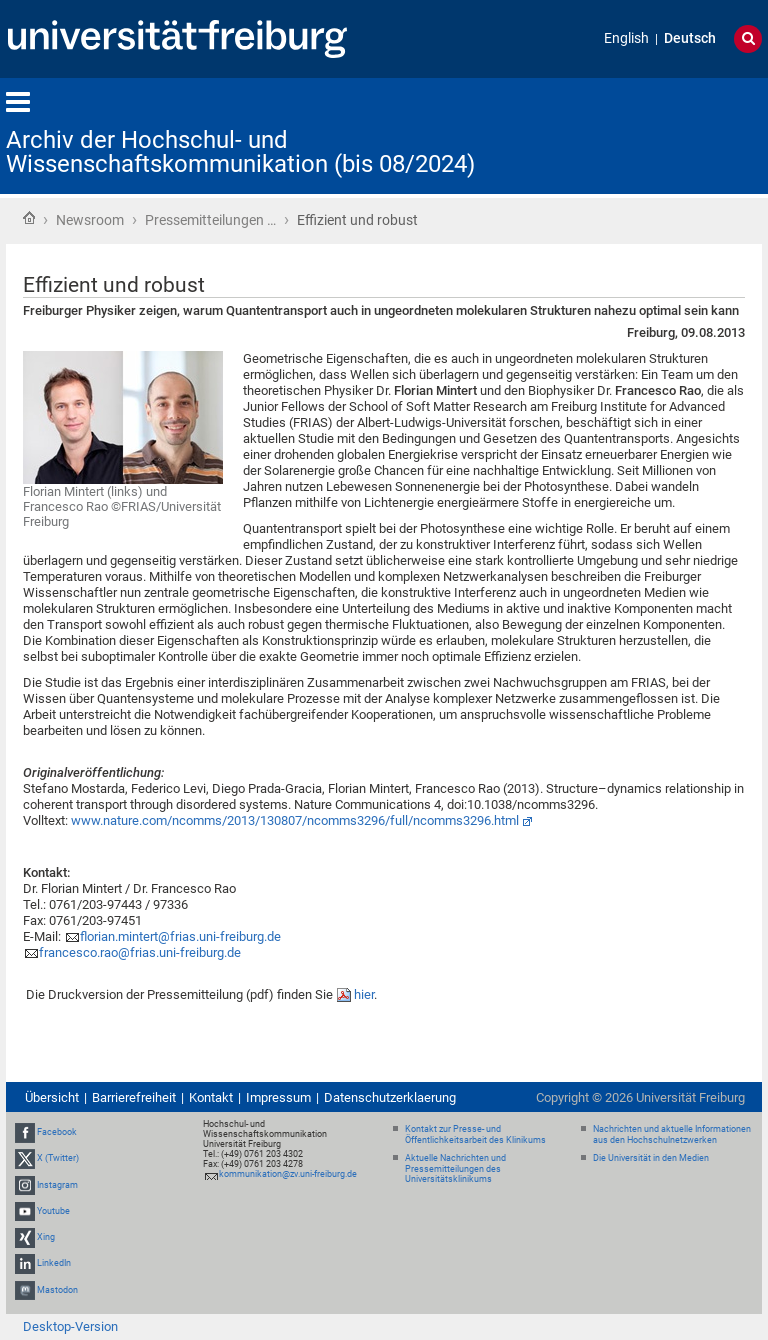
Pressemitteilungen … (210, 220)
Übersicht (52, 1097)
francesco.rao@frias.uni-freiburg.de (140, 952)
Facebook (57, 1132)
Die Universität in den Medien (651, 1158)
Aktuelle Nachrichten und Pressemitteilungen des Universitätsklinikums (455, 1169)
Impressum (278, 1097)
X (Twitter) (58, 1159)
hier (364, 994)
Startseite (29, 218)
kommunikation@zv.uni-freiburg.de (288, 1174)
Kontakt (211, 1097)
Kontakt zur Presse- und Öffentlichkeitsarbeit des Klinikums (475, 1134)
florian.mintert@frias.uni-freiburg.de (180, 936)
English (626, 38)
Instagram (57, 1185)
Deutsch (690, 38)
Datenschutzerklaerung (390, 1097)
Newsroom (90, 220)
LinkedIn (54, 1263)
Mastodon (57, 1290)
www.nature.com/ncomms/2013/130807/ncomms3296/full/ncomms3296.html (295, 820)
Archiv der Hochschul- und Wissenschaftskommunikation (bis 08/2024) (240, 152)
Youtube (53, 1211)
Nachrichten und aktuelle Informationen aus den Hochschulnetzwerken (672, 1134)
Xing (46, 1237)
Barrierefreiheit (134, 1097)
